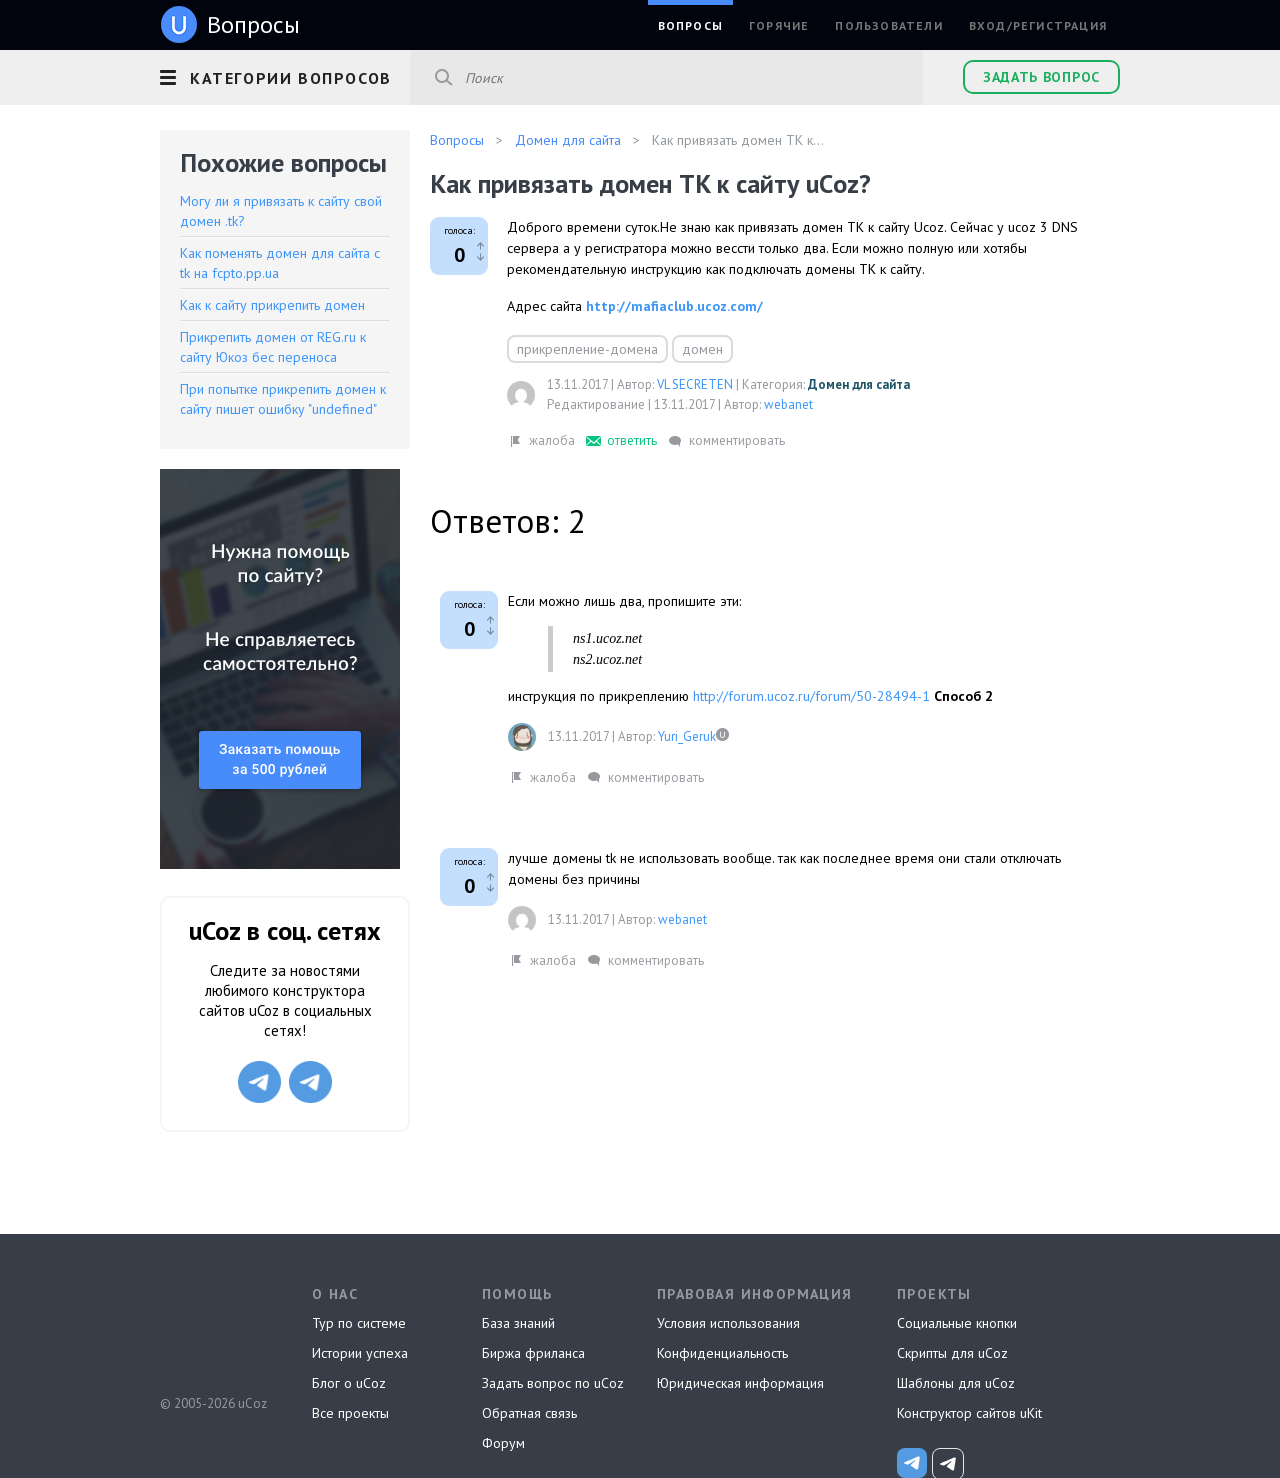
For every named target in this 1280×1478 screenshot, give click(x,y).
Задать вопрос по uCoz (553, 1383)
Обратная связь (529, 1413)
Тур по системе (359, 1323)
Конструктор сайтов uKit (969, 1413)
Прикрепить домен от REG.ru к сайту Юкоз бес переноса (273, 347)
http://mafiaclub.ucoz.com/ (674, 306)
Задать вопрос (1041, 77)
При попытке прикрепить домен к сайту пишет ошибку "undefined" (283, 399)
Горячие (779, 25)
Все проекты (350, 1413)
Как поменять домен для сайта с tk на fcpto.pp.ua (280, 263)
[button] (285, 75)
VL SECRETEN (695, 384)
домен (702, 349)
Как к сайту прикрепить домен (272, 305)
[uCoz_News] (912, 1463)
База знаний (518, 1323)
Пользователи (888, 25)
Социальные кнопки (957, 1323)
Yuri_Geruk (687, 736)
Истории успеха (360, 1353)
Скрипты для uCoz (952, 1353)
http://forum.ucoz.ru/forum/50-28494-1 (811, 696)
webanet (788, 404)
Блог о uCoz (349, 1383)
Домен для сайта (859, 384)
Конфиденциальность (722, 1353)
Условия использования (728, 1323)
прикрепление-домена (587, 349)
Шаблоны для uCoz (956, 1383)
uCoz (212, 1329)
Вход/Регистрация (1038, 25)
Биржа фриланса (533, 1353)
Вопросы (690, 25)
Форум (503, 1443)
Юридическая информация (740, 1383)
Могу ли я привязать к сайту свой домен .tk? (281, 211)
